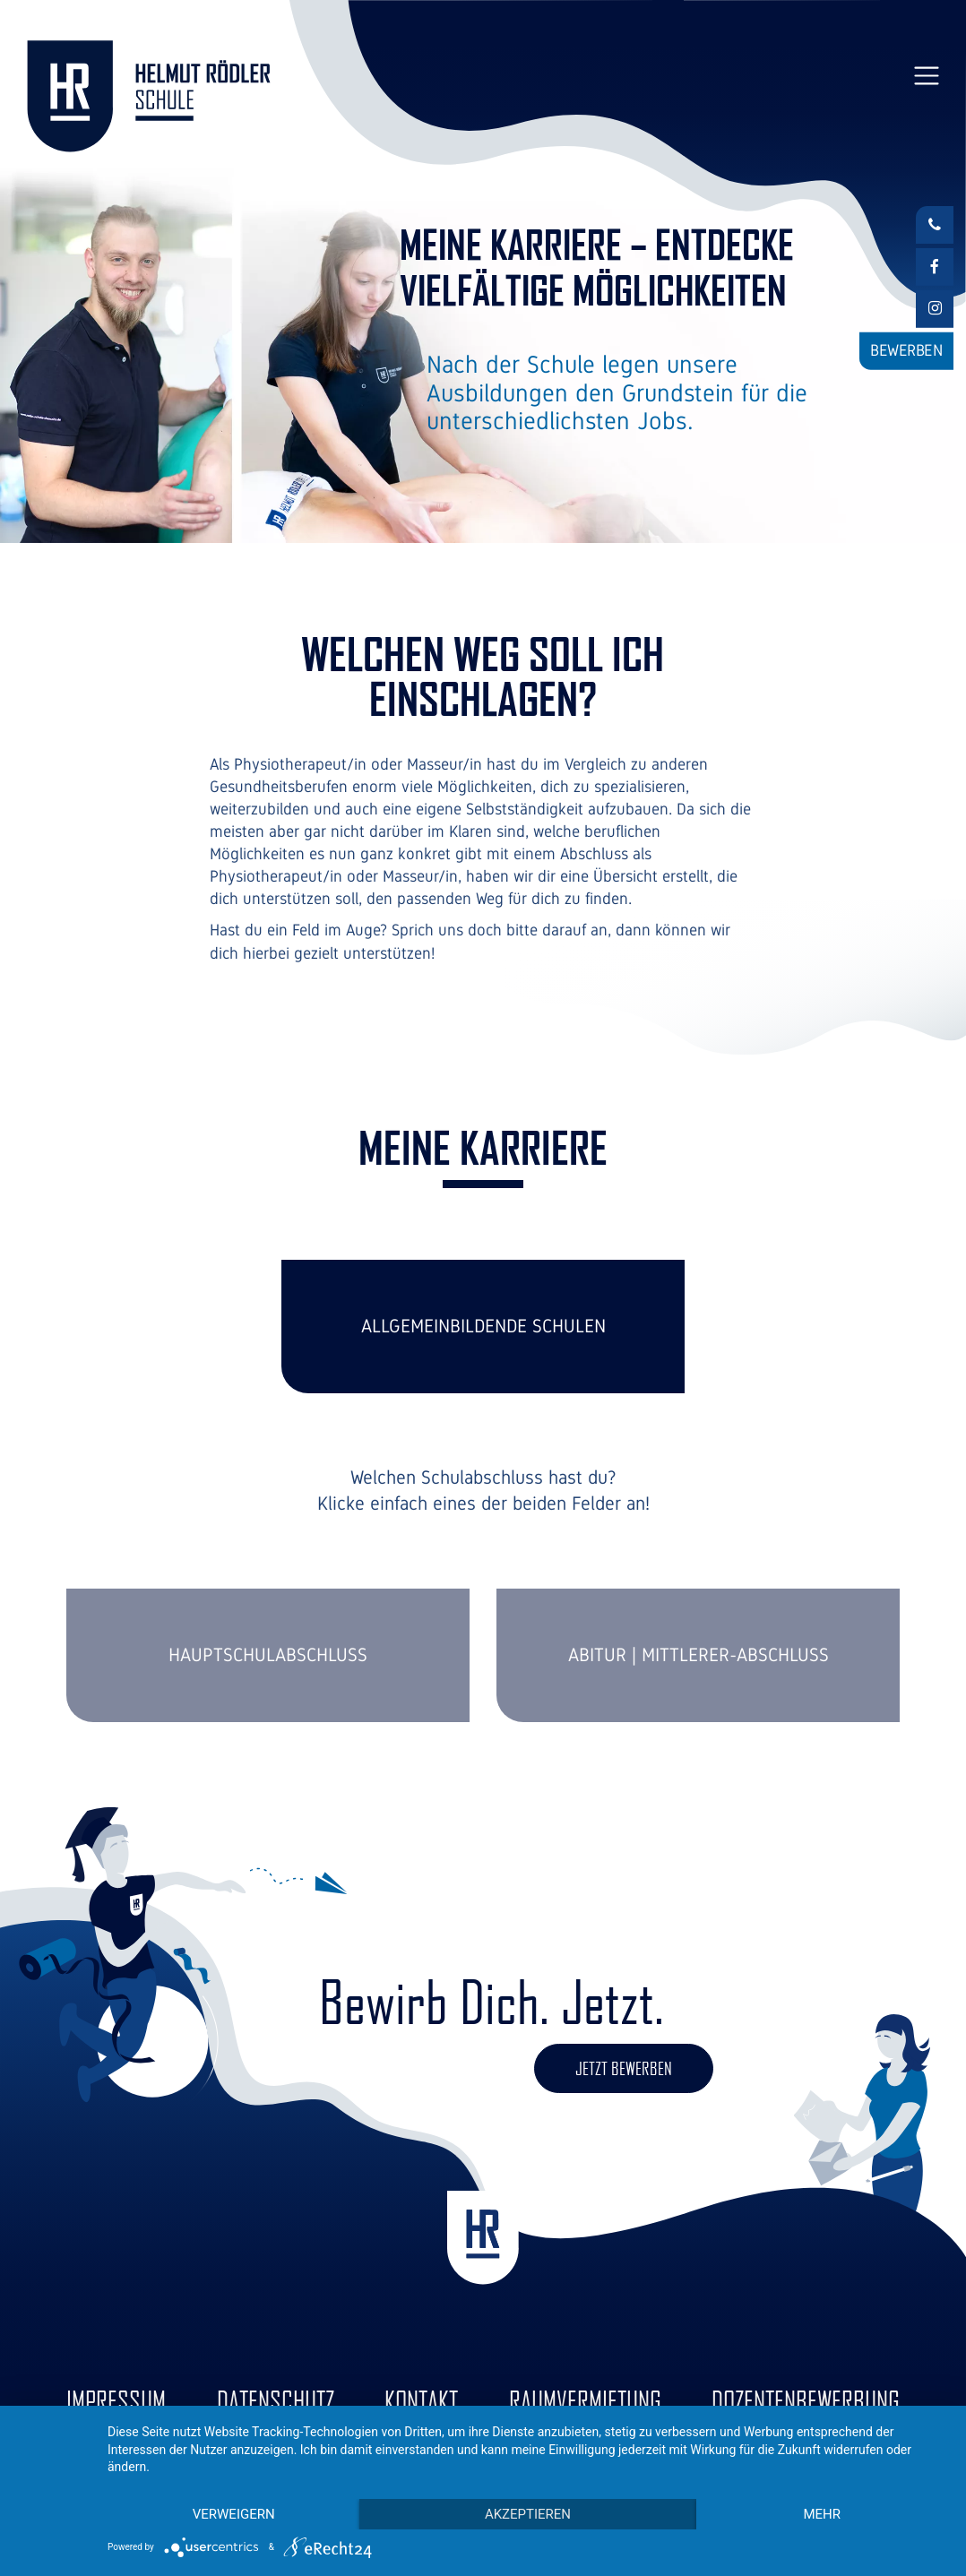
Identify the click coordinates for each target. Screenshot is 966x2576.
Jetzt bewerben (623, 2068)
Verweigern (234, 2514)
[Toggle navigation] (926, 75)
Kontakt (421, 2400)
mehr (822, 2514)
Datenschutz (275, 2400)
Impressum (116, 2400)
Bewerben (906, 350)
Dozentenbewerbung (806, 2400)
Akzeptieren (528, 2514)
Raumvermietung (585, 2400)
